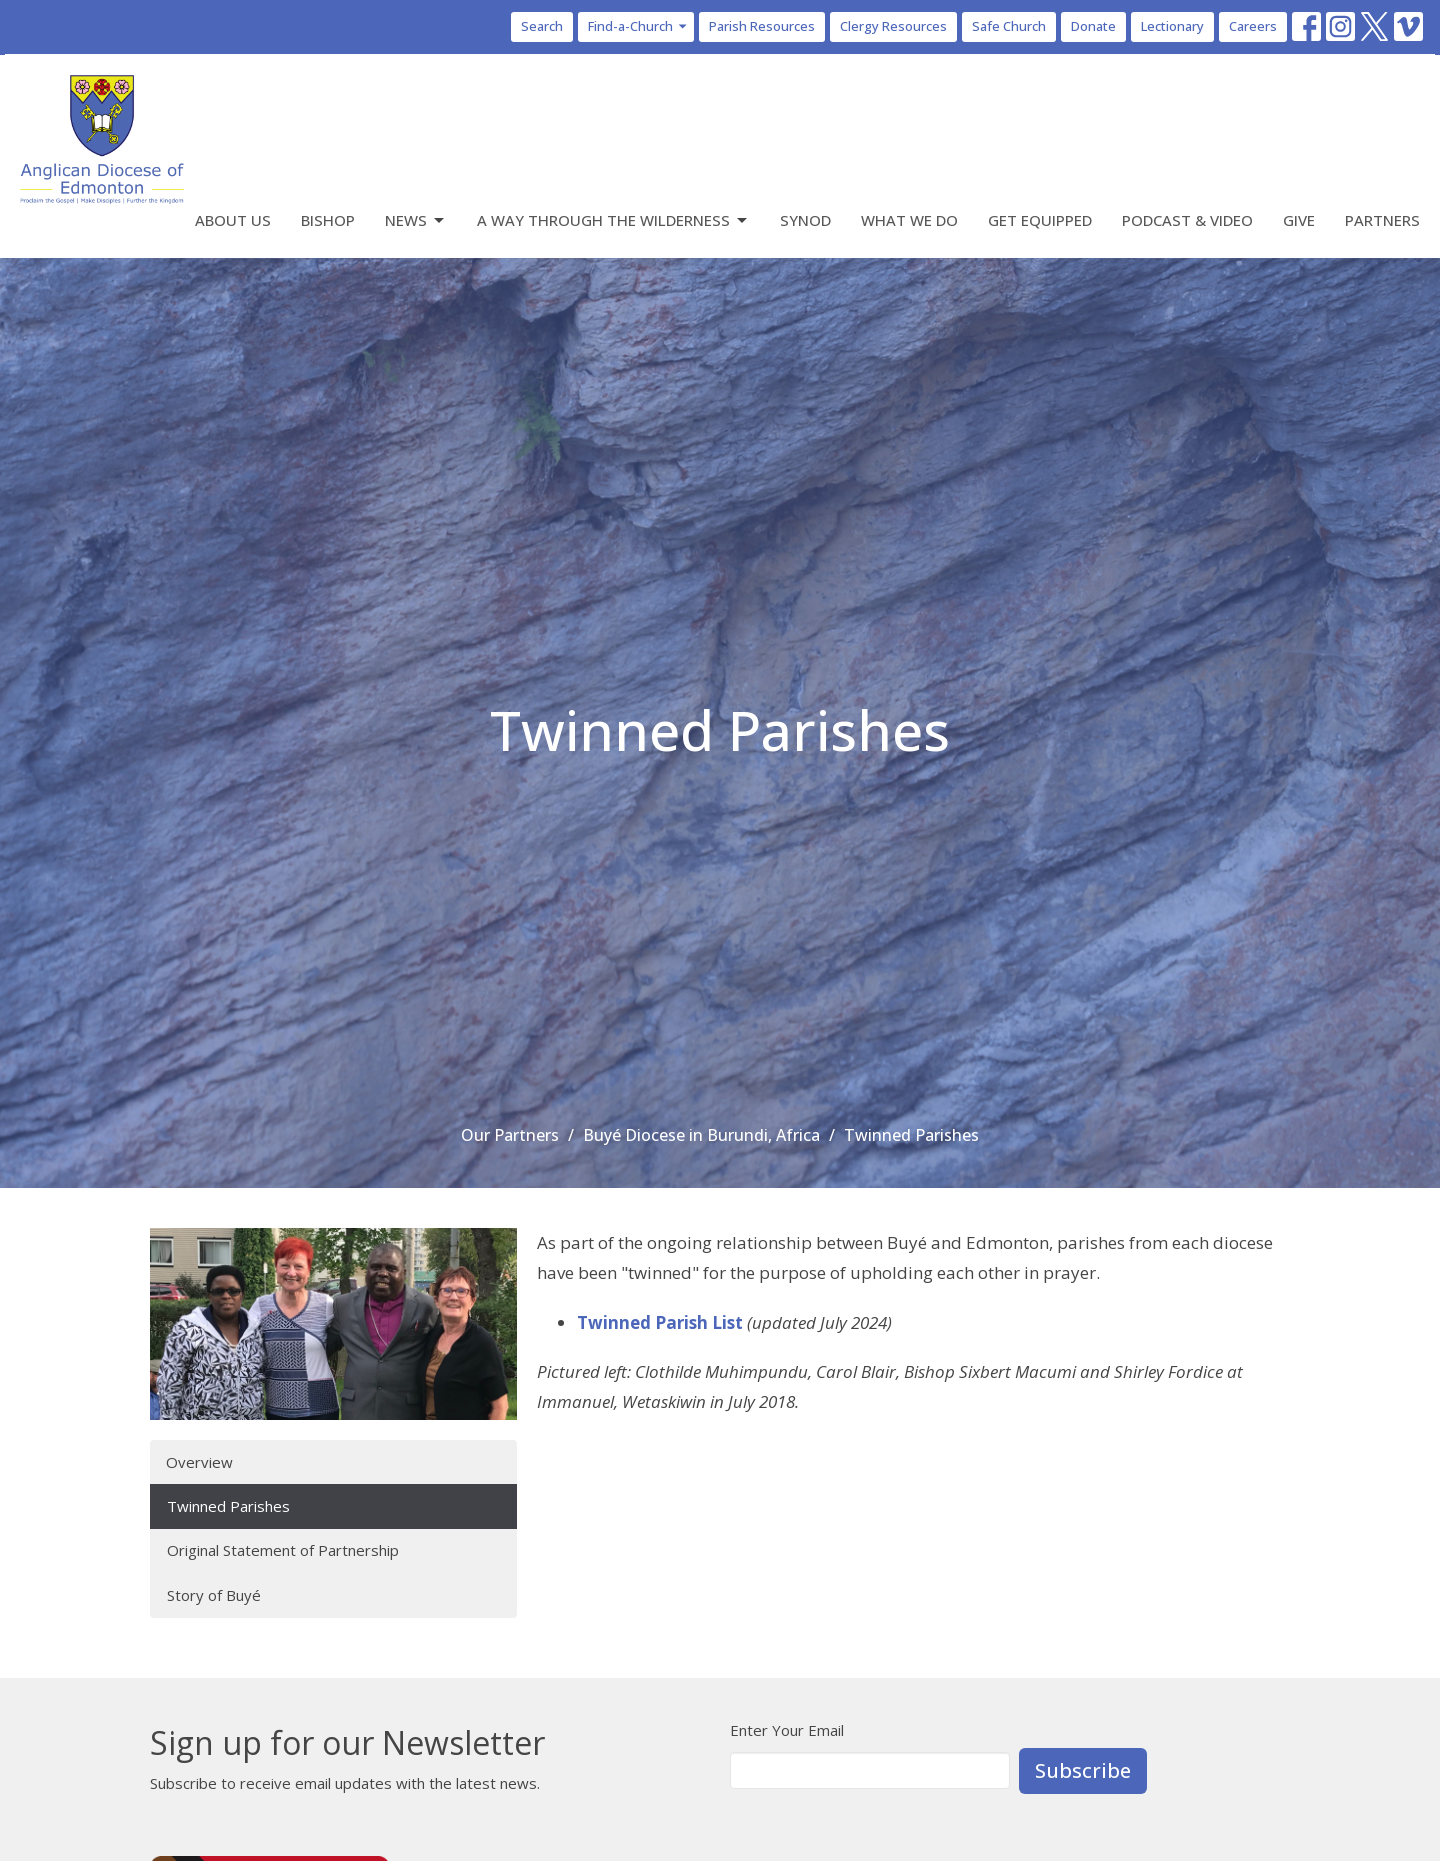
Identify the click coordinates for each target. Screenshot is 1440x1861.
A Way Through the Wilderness (613, 220)
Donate (1093, 26)
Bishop (328, 220)
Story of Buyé (214, 1595)
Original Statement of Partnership (283, 1550)
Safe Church (1009, 26)
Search (542, 26)
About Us (233, 220)
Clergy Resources (893, 26)
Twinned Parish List (660, 1322)
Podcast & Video (1187, 220)
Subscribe (1083, 1770)
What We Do (909, 220)
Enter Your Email (787, 1730)
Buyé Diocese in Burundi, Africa (701, 1135)
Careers (1253, 26)
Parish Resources (762, 26)
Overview (199, 1462)
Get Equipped (1040, 220)
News (416, 220)
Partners (1382, 220)
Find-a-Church (638, 26)
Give (1299, 220)
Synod (805, 220)
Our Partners (510, 1135)
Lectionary (1172, 26)
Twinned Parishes (228, 1506)
